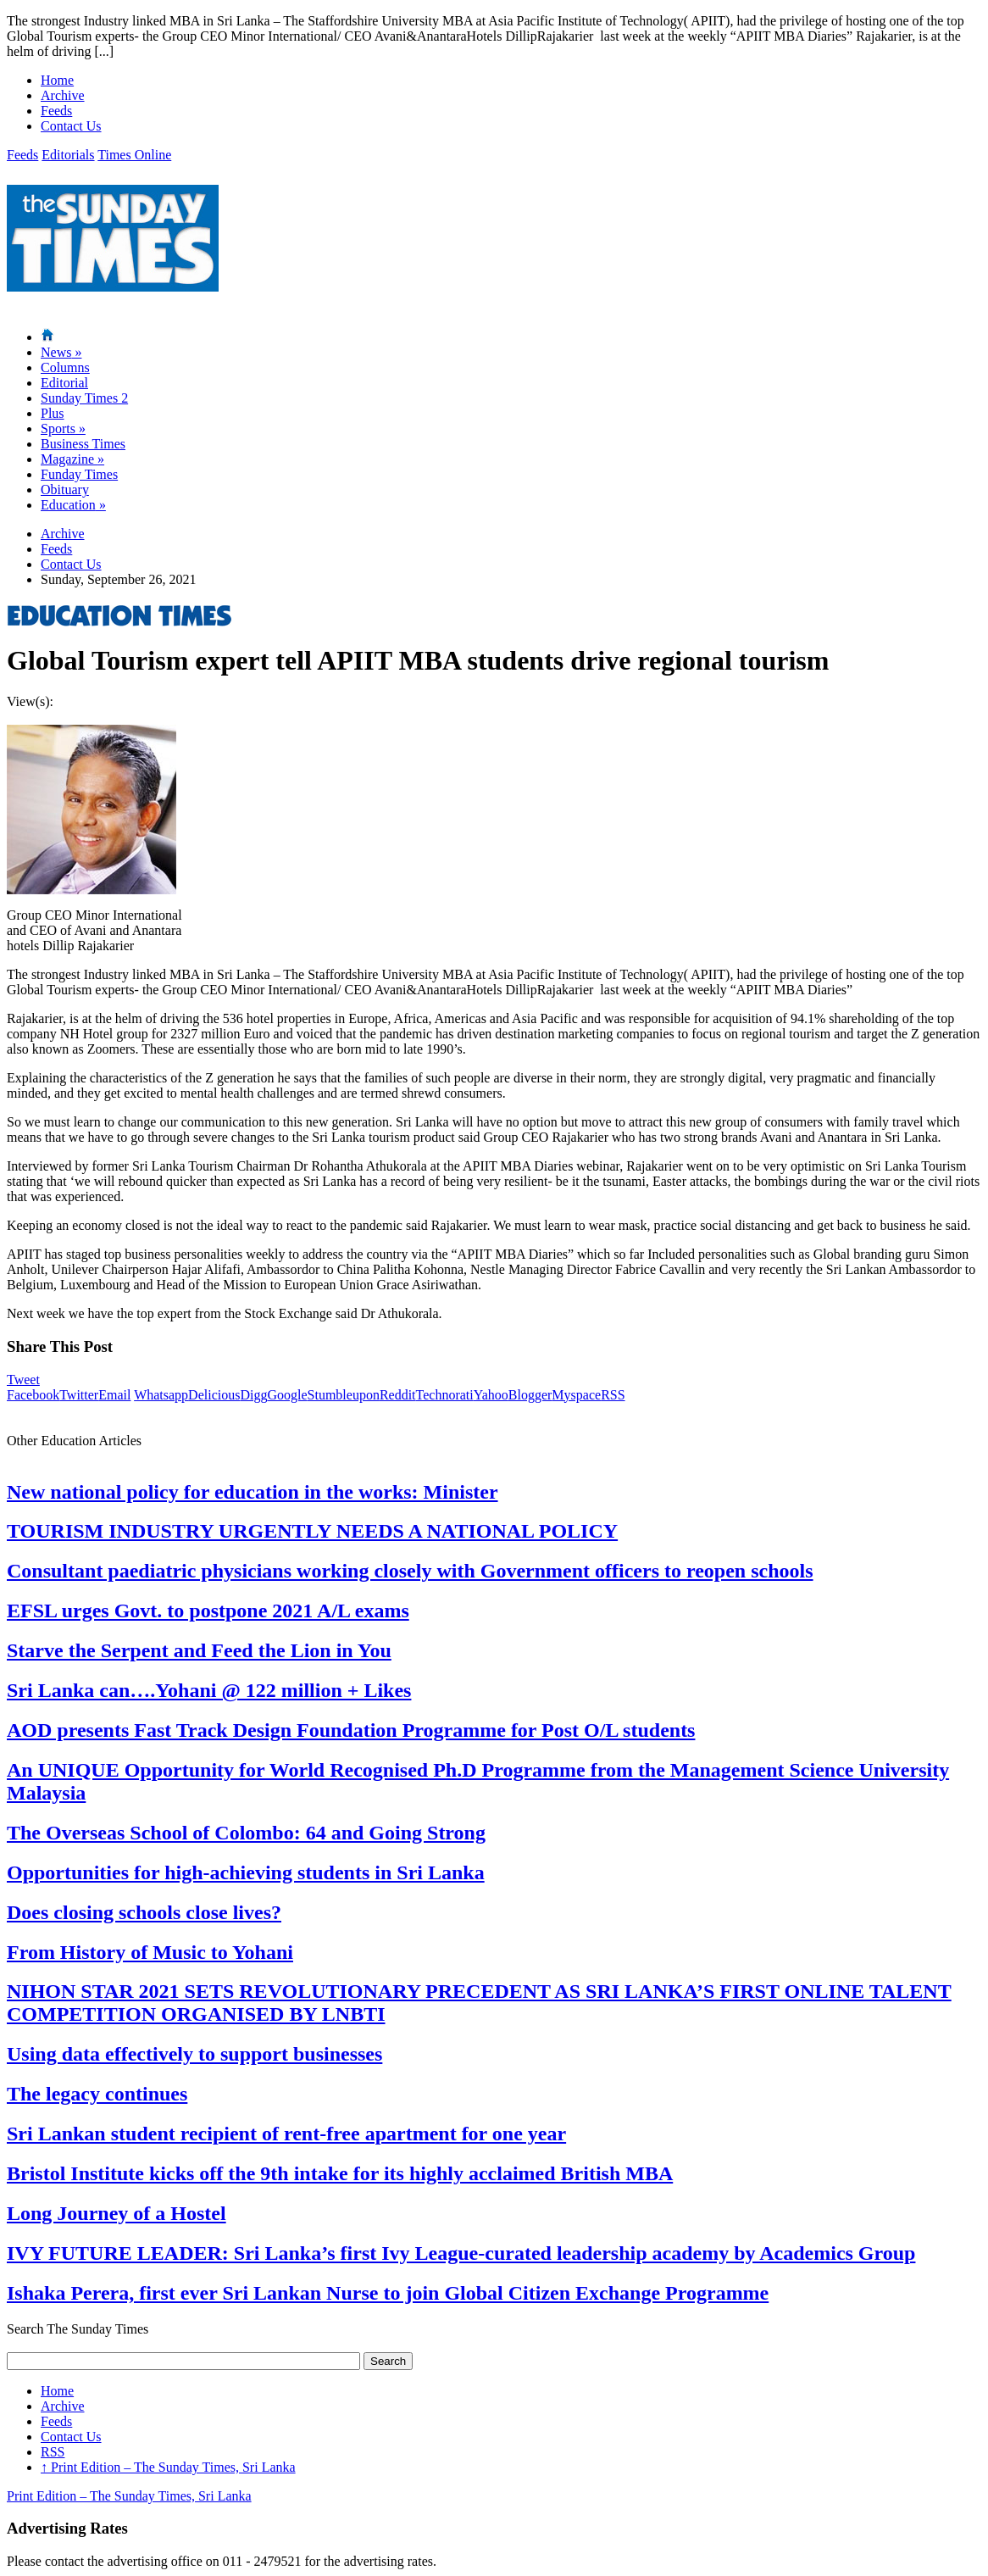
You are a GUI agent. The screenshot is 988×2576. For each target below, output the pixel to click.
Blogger (530, 1395)
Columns (65, 367)
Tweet (23, 1379)
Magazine (72, 459)
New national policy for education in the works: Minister (252, 1492)
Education (73, 505)
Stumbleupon (344, 1395)
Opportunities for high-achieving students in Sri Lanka (246, 1872)
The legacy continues (97, 2094)
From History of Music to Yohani (150, 1952)
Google (287, 1395)
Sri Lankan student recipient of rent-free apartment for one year (286, 2134)
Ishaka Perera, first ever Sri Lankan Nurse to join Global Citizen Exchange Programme (388, 2293)
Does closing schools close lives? (144, 1912)
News (61, 352)
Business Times (83, 444)
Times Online (134, 154)
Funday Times (79, 474)
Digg (253, 1395)
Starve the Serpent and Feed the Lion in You (199, 1650)
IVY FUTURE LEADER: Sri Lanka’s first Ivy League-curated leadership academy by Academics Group (461, 2253)
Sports (63, 428)
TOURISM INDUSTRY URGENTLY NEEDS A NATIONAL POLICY (312, 1531)
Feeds (56, 110)
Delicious (214, 1395)
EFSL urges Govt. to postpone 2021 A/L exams (208, 1611)
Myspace (576, 1395)
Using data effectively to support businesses (194, 2054)
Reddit (398, 1395)
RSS (612, 1395)
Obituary (65, 489)
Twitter (78, 1395)
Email (114, 1395)
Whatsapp (161, 1395)
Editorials (68, 154)
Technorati (445, 1395)
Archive (63, 95)
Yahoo (491, 1395)
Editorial (64, 383)
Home (57, 80)
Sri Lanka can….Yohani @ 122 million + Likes (209, 1690)
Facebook (33, 1395)
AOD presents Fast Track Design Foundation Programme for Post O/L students (351, 1730)
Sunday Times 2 (84, 398)
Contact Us (71, 126)
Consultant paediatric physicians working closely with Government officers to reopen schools (410, 1571)
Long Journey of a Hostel (116, 2213)
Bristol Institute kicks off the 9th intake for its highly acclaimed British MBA (340, 2173)
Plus (52, 413)
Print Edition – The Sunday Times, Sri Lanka (168, 2467)
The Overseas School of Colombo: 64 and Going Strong (246, 1833)
